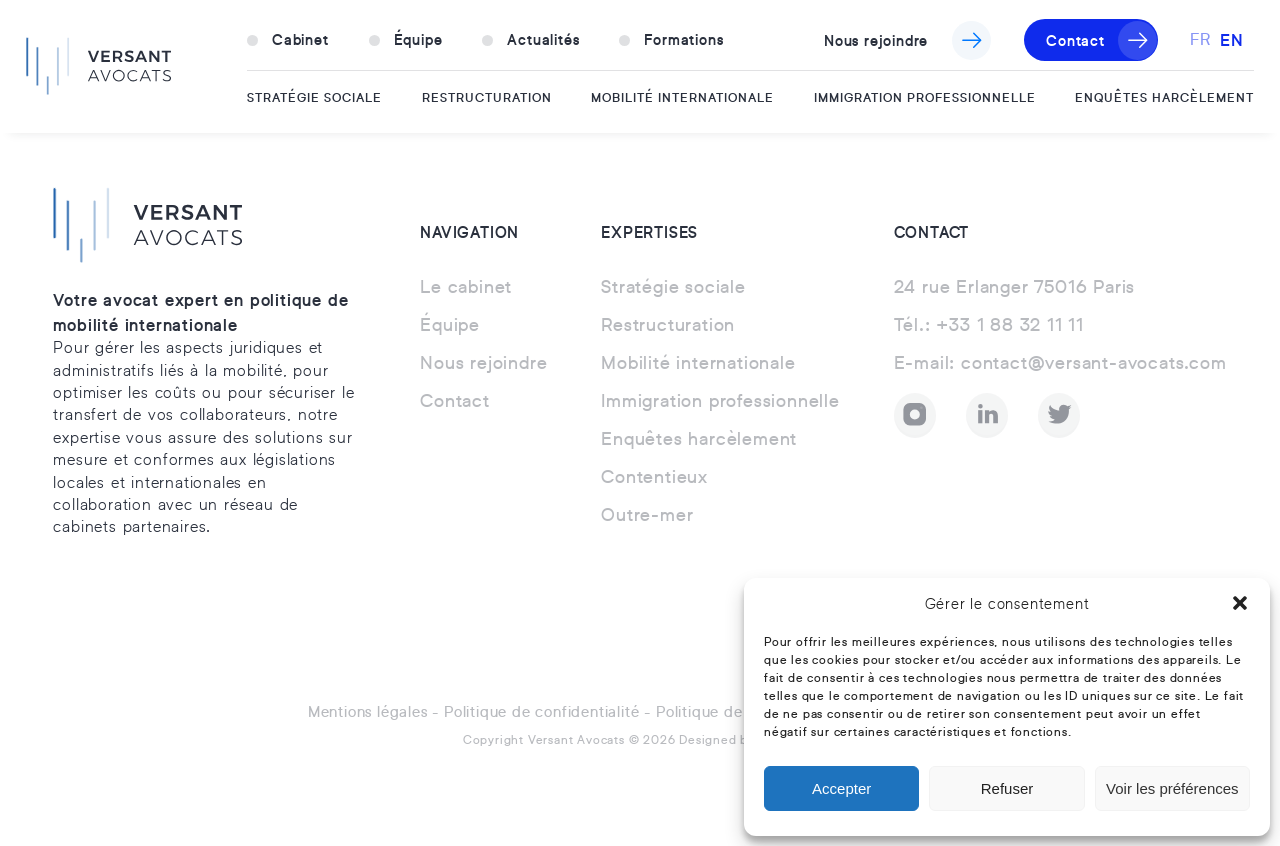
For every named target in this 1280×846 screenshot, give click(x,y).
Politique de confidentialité (541, 712)
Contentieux (654, 478)
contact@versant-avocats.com (1060, 364)
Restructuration (487, 96)
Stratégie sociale (314, 96)
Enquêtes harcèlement (1164, 96)
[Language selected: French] (1222, 40)
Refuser (1007, 788)
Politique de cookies (728, 712)
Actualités (543, 38)
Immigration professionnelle (925, 96)
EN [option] (1232, 38)
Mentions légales (368, 712)
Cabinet (300, 38)
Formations (683, 38)
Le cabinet (466, 288)
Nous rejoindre (876, 39)
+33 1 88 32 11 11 (989, 326)
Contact (1075, 39)
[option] (1232, 40)
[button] (1240, 603)
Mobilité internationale (682, 96)
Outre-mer (647, 516)
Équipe (418, 38)
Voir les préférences (1172, 788)
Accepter (841, 788)
